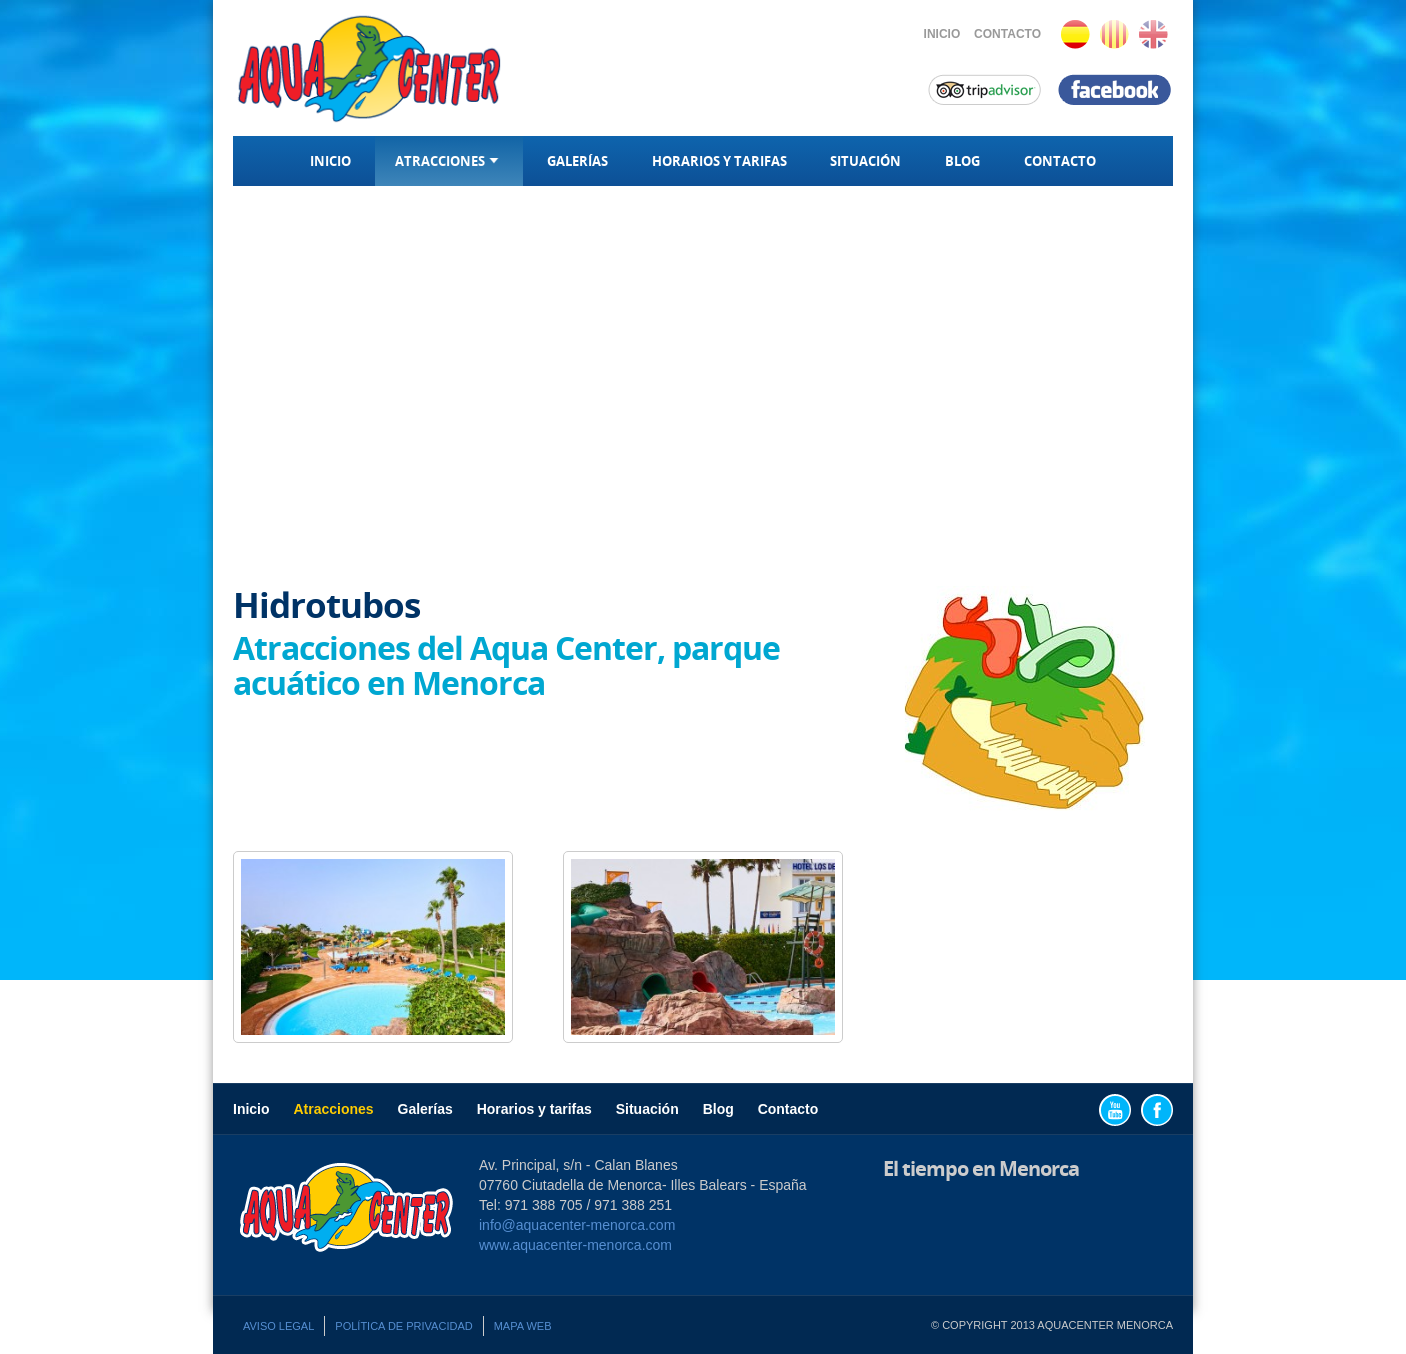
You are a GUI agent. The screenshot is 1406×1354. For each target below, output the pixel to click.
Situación (865, 161)
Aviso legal (278, 1326)
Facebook (1157, 1110)
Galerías (577, 161)
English (1153, 34)
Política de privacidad (403, 1326)
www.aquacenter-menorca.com (575, 1245)
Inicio (942, 34)
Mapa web (523, 1326)
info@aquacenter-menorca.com (577, 1225)
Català (1114, 34)
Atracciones (449, 161)
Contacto (1007, 34)
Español (1075, 34)
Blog (962, 161)
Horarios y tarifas (719, 161)
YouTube (1115, 1110)
